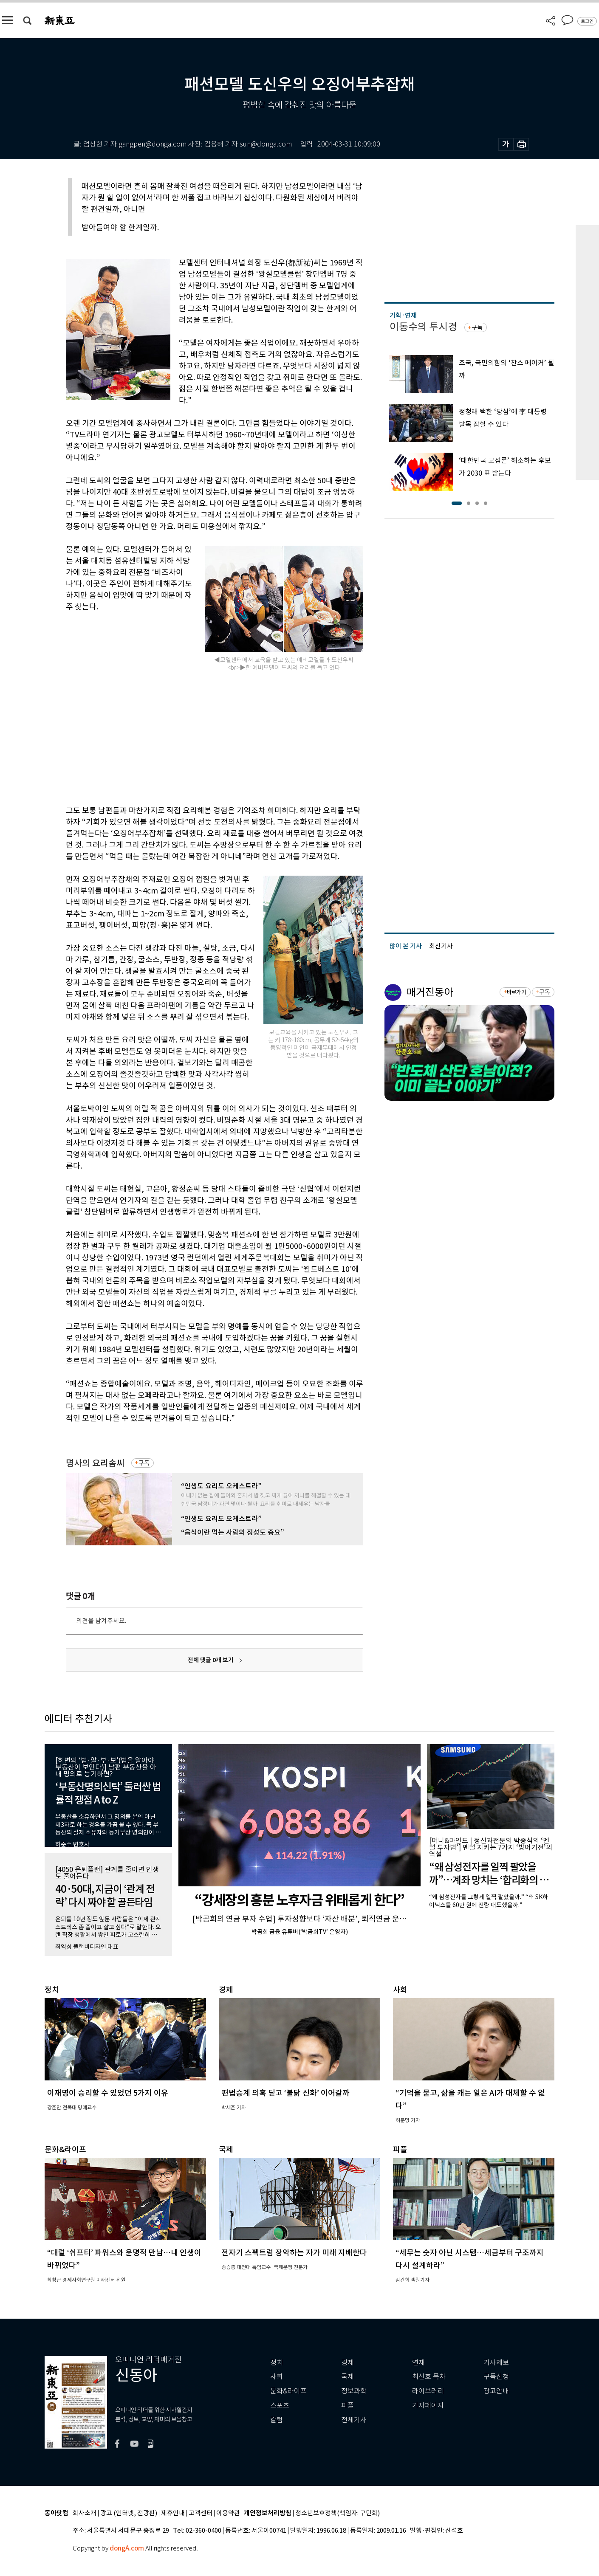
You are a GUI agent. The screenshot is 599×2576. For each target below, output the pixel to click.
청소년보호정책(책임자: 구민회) (337, 2513)
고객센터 (200, 2513)
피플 (347, 2405)
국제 (347, 2377)
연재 (418, 2363)
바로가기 (516, 992)
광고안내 (496, 2391)
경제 (347, 2363)
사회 (276, 2377)
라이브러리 (428, 2391)
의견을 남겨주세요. (101, 1621)
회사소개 (84, 2513)
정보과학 (354, 2391)
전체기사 (354, 2420)
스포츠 (279, 2405)
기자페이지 (428, 2405)
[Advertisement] (193, 737)
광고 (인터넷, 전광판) (128, 2513)
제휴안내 (173, 2513)
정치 (276, 2363)
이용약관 (228, 2513)
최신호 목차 (429, 2377)
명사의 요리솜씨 (95, 1463)
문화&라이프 (288, 2391)
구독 (144, 1463)
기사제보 (496, 2363)
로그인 (587, 21)
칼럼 (276, 2420)
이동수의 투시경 (423, 326)
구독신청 (496, 2377)
